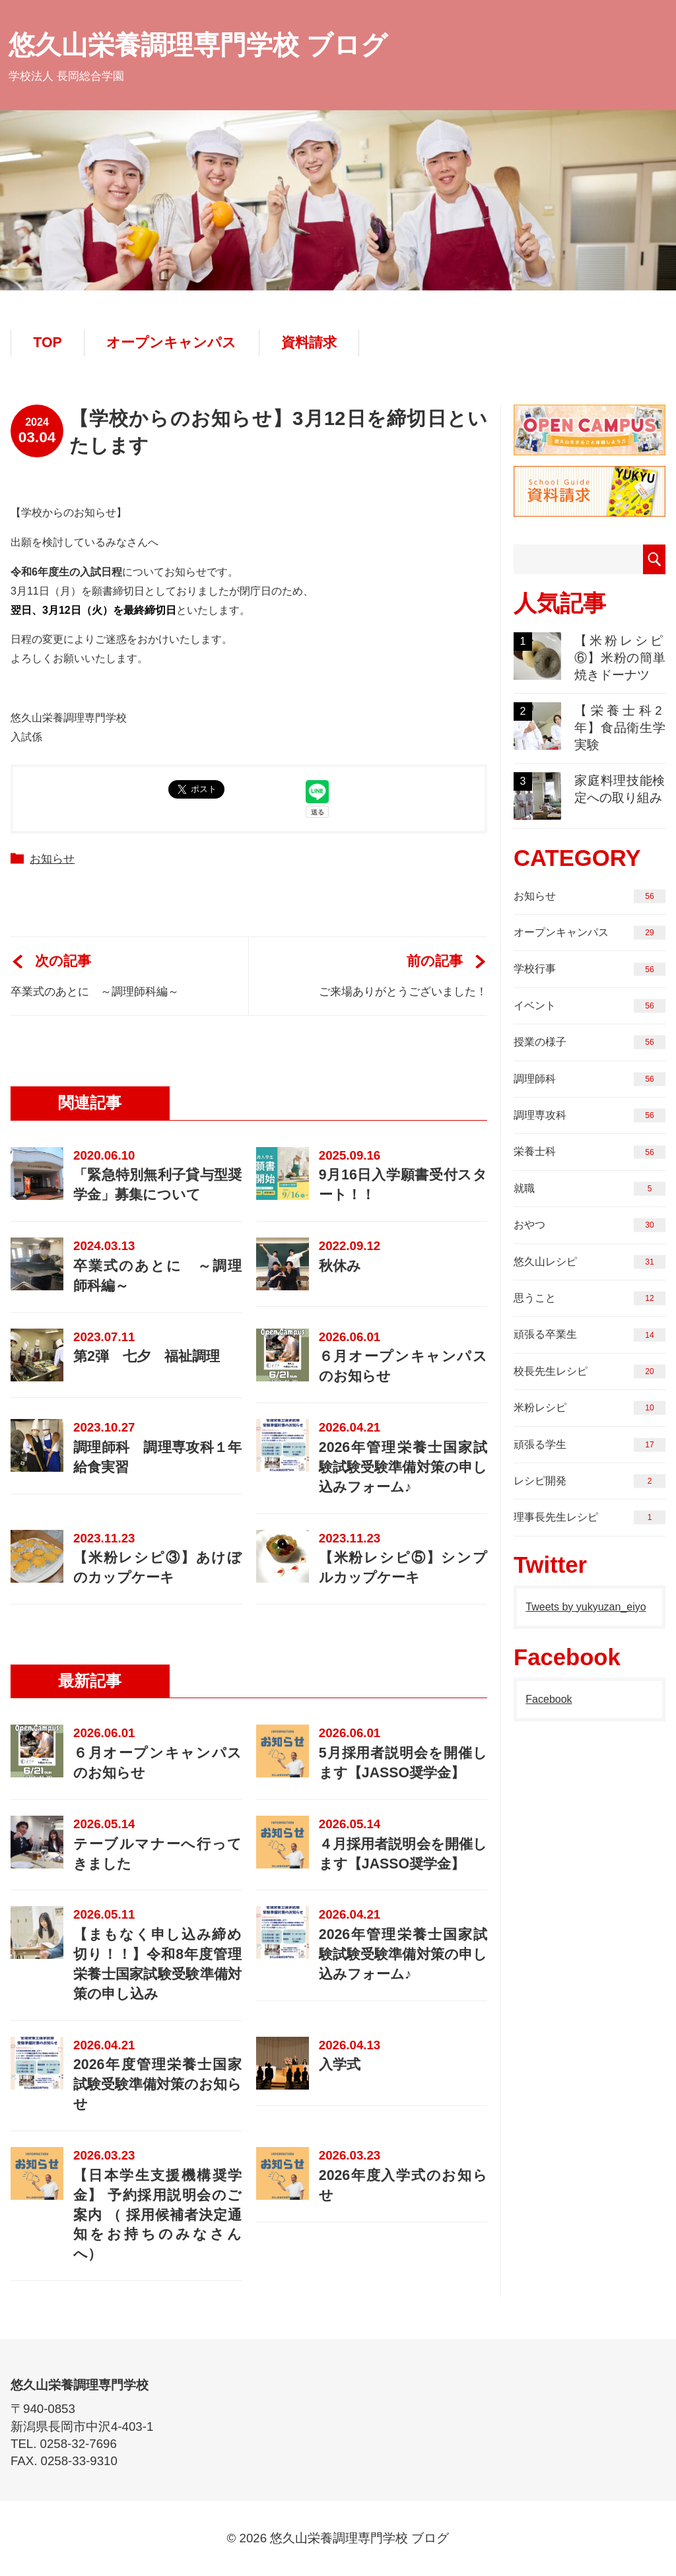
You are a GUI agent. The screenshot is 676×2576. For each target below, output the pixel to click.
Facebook (548, 1699)
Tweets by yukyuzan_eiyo (585, 1606)
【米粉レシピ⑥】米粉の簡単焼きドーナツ (589, 657)
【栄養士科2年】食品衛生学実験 (589, 727)
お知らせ (52, 858)
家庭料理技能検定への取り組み (589, 796)
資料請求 (309, 342)
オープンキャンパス (171, 342)
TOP (47, 342)
